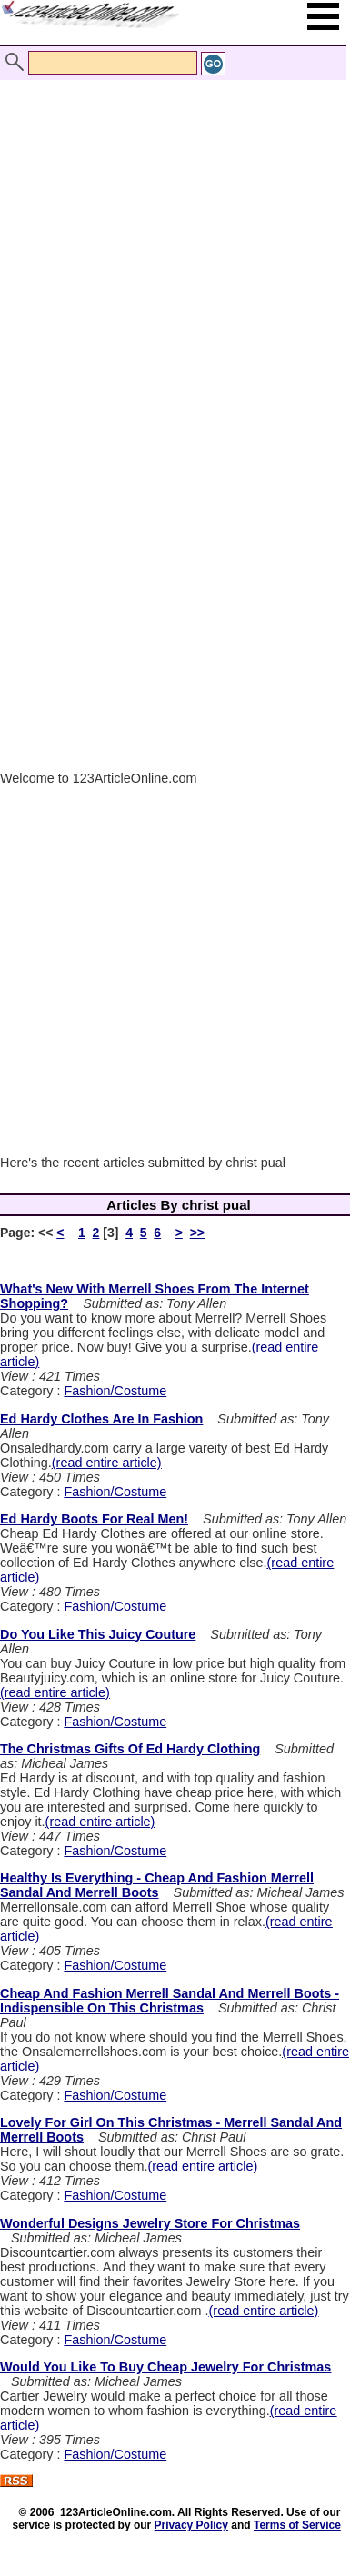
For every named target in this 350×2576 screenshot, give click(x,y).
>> (197, 1232)
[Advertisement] (170, 236)
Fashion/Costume (115, 1390)
